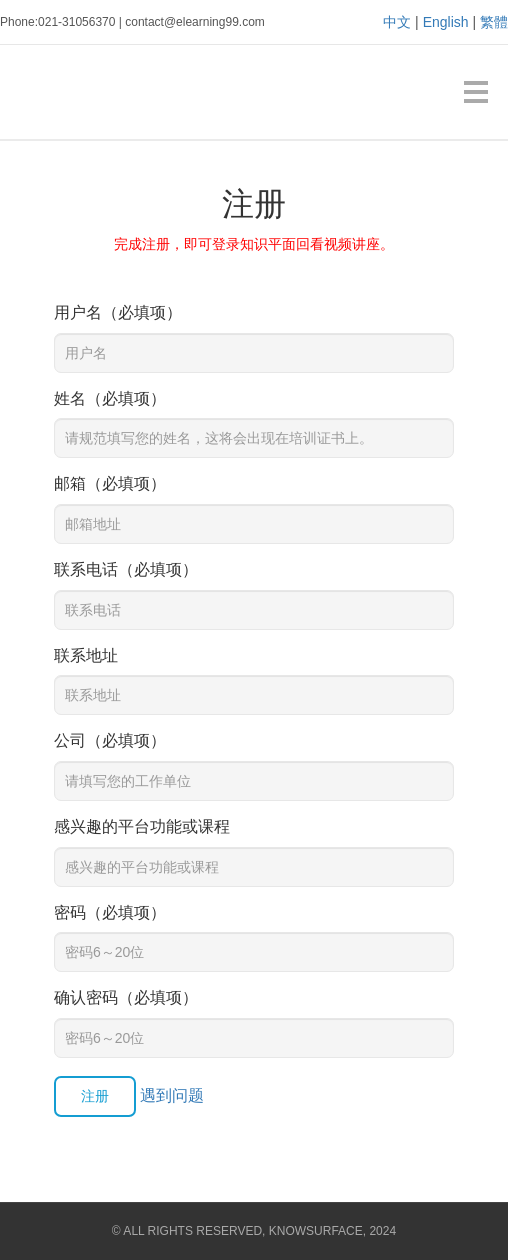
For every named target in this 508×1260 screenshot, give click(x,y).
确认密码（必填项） (126, 997)
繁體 (494, 22)
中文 (397, 22)
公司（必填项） (110, 740)
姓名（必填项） (110, 398)
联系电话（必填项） (126, 569)
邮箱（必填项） (110, 483)
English (446, 22)
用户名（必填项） (118, 312)
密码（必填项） (110, 912)
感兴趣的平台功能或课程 (142, 826)
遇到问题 (172, 1095)
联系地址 (86, 655)
